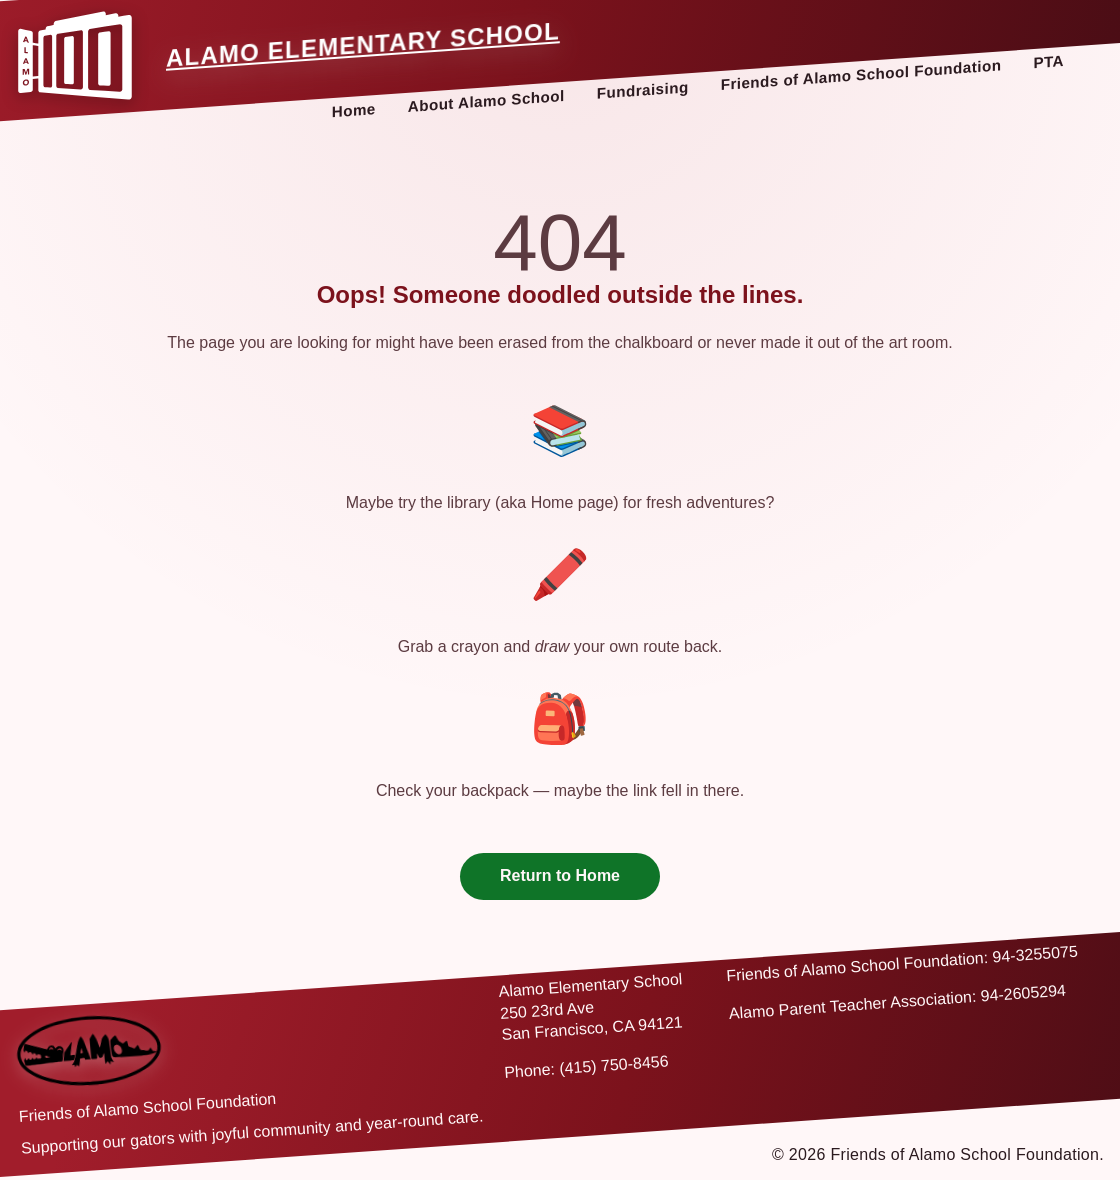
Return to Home (560, 875)
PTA (1048, 61)
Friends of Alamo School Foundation (861, 74)
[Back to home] (89, 1050)
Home (354, 110)
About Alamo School (486, 101)
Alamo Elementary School (363, 44)
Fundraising (643, 89)
